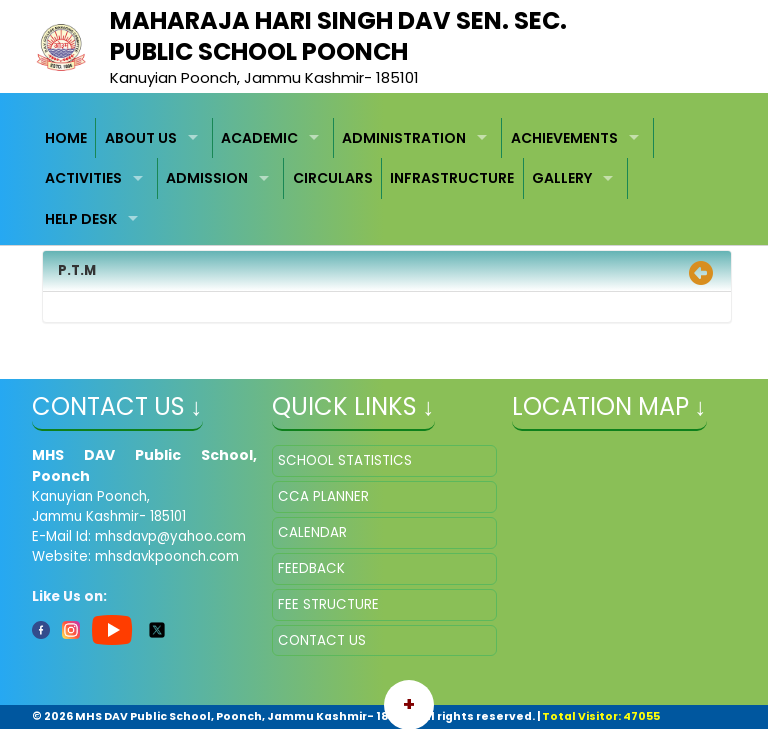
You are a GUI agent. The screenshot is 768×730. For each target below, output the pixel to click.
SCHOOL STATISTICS (345, 460)
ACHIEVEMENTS (564, 138)
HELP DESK (81, 219)
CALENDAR (312, 532)
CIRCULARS (333, 178)
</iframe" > (624, 545)
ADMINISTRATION (404, 138)
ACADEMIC (259, 138)
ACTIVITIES (83, 178)
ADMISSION (207, 178)
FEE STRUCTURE (328, 604)
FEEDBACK (311, 568)
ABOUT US (141, 138)
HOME (66, 138)
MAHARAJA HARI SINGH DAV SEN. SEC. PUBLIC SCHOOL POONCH (338, 36)
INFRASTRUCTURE (452, 178)
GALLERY (562, 178)
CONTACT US (322, 640)
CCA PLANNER (323, 496)
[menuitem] (67, 138)
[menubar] (384, 179)
